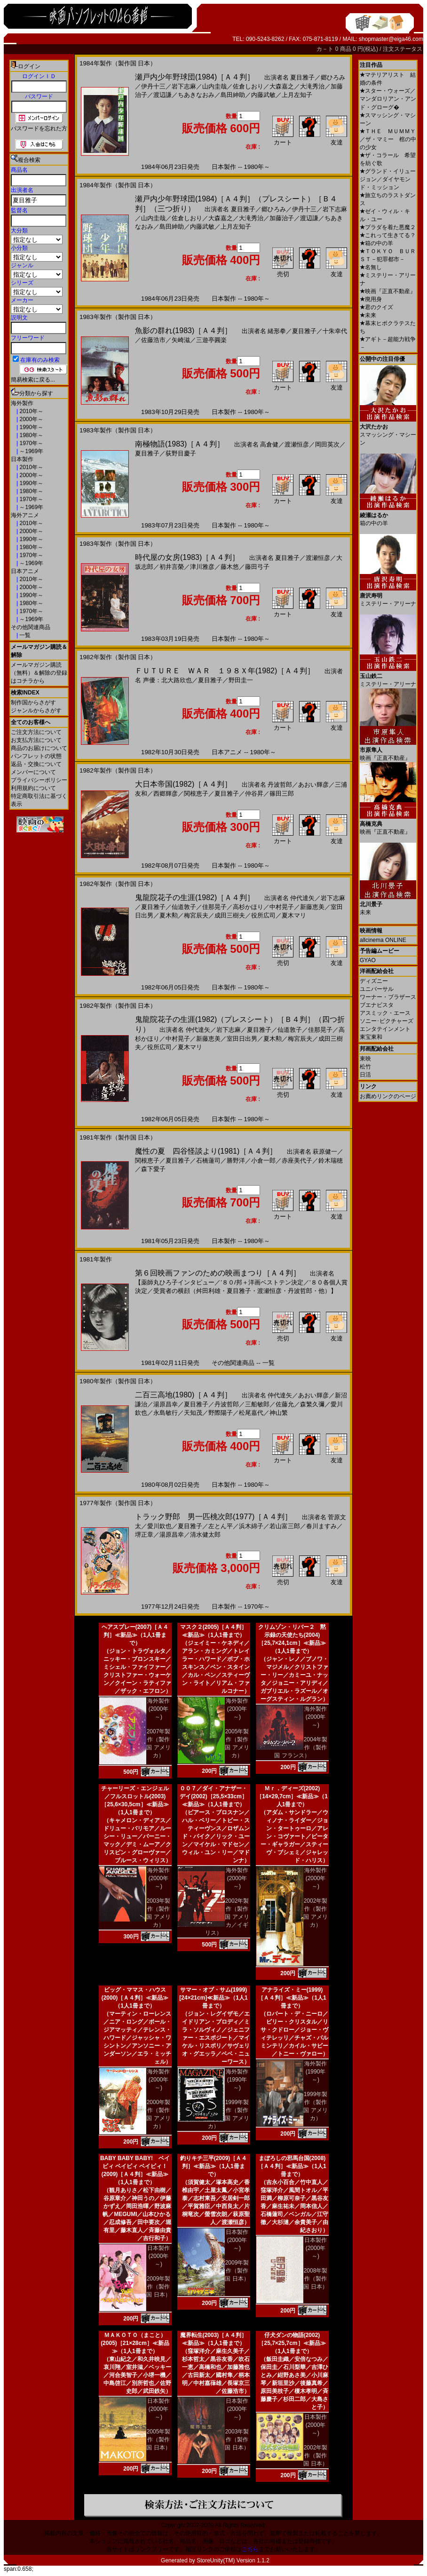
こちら (250, 2549)
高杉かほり (248, 906)
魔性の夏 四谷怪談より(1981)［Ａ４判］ (206, 1151)
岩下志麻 (184, 86)
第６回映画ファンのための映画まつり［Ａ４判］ (217, 1273)
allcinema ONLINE (383, 940)
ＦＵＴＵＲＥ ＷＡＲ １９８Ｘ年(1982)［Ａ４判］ (225, 671)
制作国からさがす (33, 702)
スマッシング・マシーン (388, 431)
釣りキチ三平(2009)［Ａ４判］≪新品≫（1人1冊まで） (213, 2166)
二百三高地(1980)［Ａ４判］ (183, 1395)
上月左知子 (297, 94)
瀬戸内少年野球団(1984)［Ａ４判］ (194, 77)
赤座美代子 (297, 1160)
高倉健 (269, 444)
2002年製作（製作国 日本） (315, 2455)
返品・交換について (36, 764)
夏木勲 (168, 915)
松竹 (365, 1066)
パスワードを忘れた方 (39, 128)
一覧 (24, 635)
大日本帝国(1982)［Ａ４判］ (183, 784)
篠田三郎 (281, 793)
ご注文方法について (36, 732)
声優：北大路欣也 (167, 680)
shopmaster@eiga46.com (391, 39)
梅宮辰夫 (196, 915)
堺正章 (144, 1534)
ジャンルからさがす (36, 710)
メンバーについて (33, 772)
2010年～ (30, 411)
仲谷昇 (254, 793)
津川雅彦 (202, 566)
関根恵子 (196, 793)
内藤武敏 (263, 94)
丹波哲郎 (280, 784)
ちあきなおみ (196, 94)
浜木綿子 (251, 1526)
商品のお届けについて (39, 748)
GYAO (368, 960)
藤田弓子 (257, 566)
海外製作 (22, 403)
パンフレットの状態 (36, 756)
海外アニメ (25, 515)
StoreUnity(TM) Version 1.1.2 (233, 2560)
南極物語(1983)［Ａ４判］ (179, 444)
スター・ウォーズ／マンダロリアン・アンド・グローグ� (388, 99)
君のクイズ (376, 307)
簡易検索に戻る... (33, 379)
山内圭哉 (214, 86)
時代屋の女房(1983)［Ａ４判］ (187, 557)
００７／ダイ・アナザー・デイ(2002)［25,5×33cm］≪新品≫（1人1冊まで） (213, 1796)
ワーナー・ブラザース (388, 997)
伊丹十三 (153, 86)
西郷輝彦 (165, 793)
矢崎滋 (181, 339)
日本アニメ (25, 571)
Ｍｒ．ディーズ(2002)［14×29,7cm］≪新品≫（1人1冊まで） (292, 1796)
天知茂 (193, 1412)
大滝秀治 (312, 86)
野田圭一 (241, 680)
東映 (365, 1058)
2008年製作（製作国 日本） (315, 2278)
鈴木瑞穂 (330, 1160)
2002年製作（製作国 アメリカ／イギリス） (227, 1917)
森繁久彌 (312, 1404)
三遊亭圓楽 (211, 339)
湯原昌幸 (165, 1404)
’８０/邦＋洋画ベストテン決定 (262, 1282)
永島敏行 (165, 1412)
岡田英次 (327, 444)
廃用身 (371, 299)
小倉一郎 (263, 1160)
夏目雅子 (302, 77)
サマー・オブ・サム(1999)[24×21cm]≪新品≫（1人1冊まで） (213, 1997)
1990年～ (30, 427)
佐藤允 (285, 1404)
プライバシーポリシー (39, 780)
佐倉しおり (248, 86)
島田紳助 (233, 94)
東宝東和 (371, 1037)
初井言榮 (171, 566)
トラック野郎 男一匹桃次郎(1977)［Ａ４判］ (213, 1517)
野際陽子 (220, 1412)
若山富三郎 (284, 1526)
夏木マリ (294, 915)
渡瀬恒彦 (297, 444)
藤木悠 (230, 566)
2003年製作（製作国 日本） (237, 2439)
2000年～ (30, 419)
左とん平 (220, 1526)
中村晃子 (281, 906)
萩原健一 (325, 1151)
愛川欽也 (159, 1526)
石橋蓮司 (208, 1160)
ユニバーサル (377, 989)
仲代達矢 (302, 897)
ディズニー (374, 981)
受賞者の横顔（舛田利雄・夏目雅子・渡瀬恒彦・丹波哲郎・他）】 (245, 1290)
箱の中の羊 (376, 243)
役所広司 (263, 915)
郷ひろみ (333, 77)
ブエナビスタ (377, 1005)
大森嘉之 (281, 86)
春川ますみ (321, 1526)
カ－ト (325, 49)
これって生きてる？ (388, 235)
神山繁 (278, 1412)
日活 (365, 1074)
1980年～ (30, 435)
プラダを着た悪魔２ (388, 227)
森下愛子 (153, 1168)
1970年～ (30, 443)
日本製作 (22, 459)
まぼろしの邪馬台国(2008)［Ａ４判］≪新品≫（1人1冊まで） (292, 2166)
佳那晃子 (214, 906)
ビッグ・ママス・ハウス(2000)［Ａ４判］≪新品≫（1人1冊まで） (135, 1997)
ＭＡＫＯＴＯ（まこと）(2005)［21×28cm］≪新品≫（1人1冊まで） (135, 2343)
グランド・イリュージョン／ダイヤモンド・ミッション (388, 179)
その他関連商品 (30, 627)
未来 (368, 315)
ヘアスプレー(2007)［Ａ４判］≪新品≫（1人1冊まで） (135, 1635)
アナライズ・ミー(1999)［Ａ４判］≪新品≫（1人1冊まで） (292, 1997)
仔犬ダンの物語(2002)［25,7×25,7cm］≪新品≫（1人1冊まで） (291, 2343)
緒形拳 (277, 331)
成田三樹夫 (229, 915)
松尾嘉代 (251, 1412)
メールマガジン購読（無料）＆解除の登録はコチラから (39, 673)
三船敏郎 (257, 1404)
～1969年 (30, 451)
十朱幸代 (335, 331)
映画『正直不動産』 (388, 291)
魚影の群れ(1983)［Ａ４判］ (183, 331)
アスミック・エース (385, 1013)
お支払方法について (36, 740)
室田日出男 (242, 1038)
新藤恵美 (312, 906)
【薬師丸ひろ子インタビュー (174, 1282)
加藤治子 (281, 218)
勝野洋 (236, 1160)
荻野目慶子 (181, 453)
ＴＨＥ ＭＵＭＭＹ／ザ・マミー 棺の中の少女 (388, 139)
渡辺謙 (162, 94)
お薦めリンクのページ (388, 1096)
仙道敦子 (184, 906)
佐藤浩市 (153, 339)
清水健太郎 (205, 1534)
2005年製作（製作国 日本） (158, 2439)
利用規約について (33, 788)
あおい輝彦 (313, 784)
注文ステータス (402, 49)
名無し (371, 267)
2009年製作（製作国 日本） (158, 2286)
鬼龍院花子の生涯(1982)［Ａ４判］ (194, 897)
